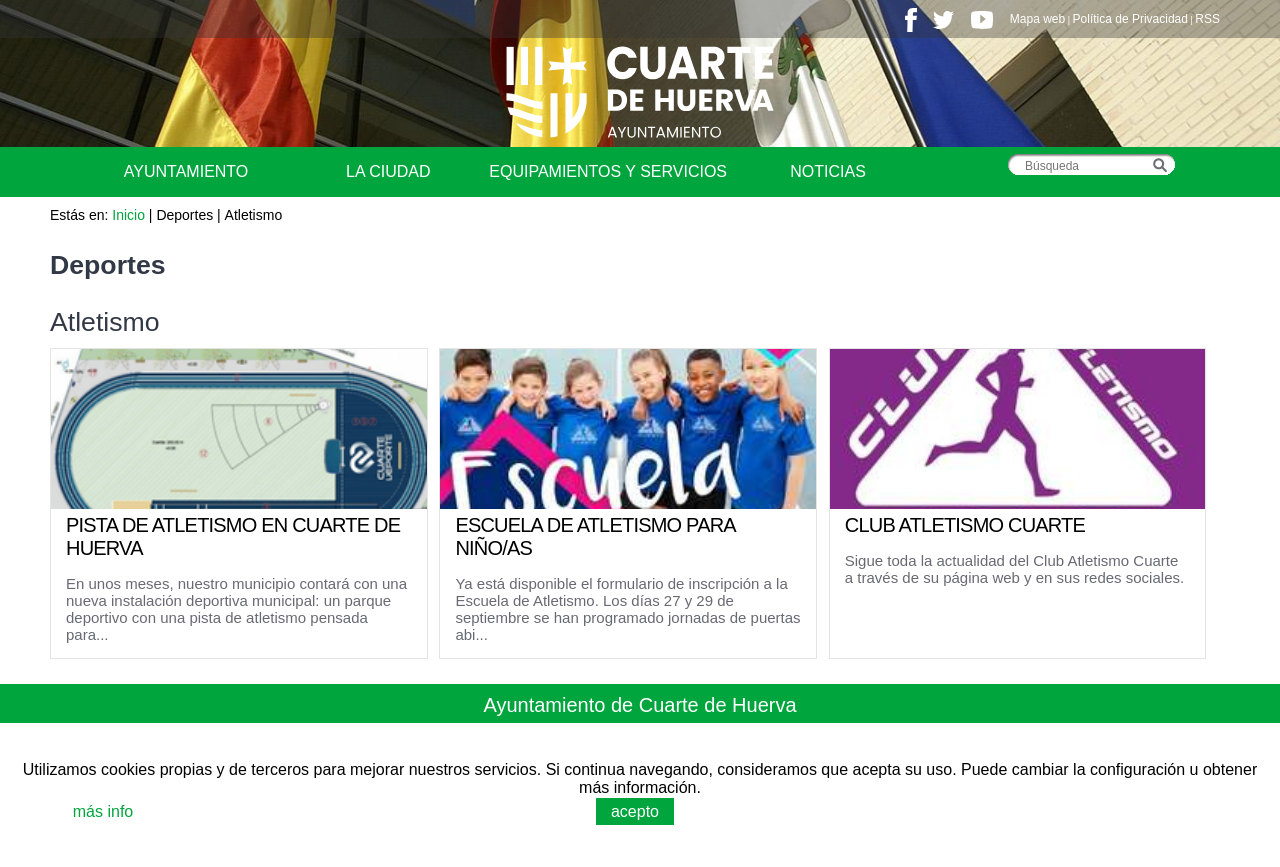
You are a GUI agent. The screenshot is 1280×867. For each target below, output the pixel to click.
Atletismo (254, 215)
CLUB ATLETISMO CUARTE (965, 525)
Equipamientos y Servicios (608, 171)
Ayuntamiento (186, 171)
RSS (1207, 19)
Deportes (184, 215)
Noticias (828, 171)
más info (103, 811)
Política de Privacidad (1130, 19)
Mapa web (1037, 19)
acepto (635, 811)
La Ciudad (388, 171)
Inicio (128, 215)
